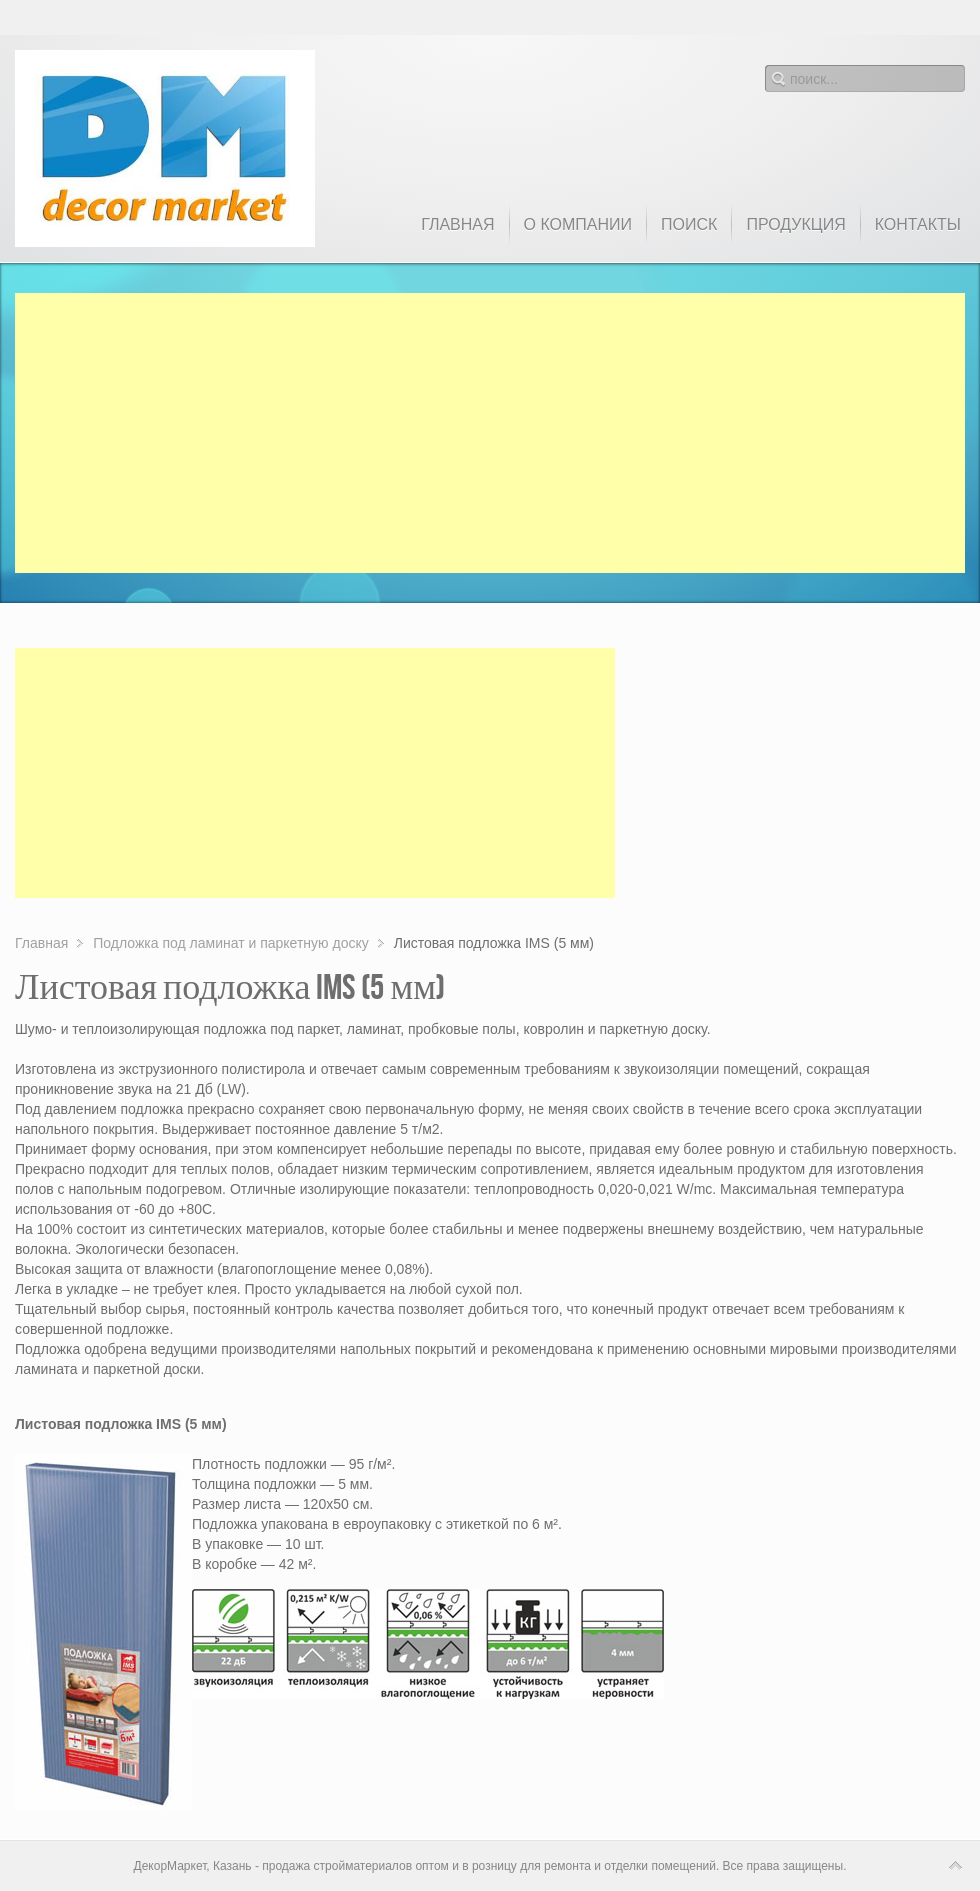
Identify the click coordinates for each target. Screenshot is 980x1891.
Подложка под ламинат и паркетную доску (230, 943)
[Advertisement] (490, 433)
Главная (41, 943)
